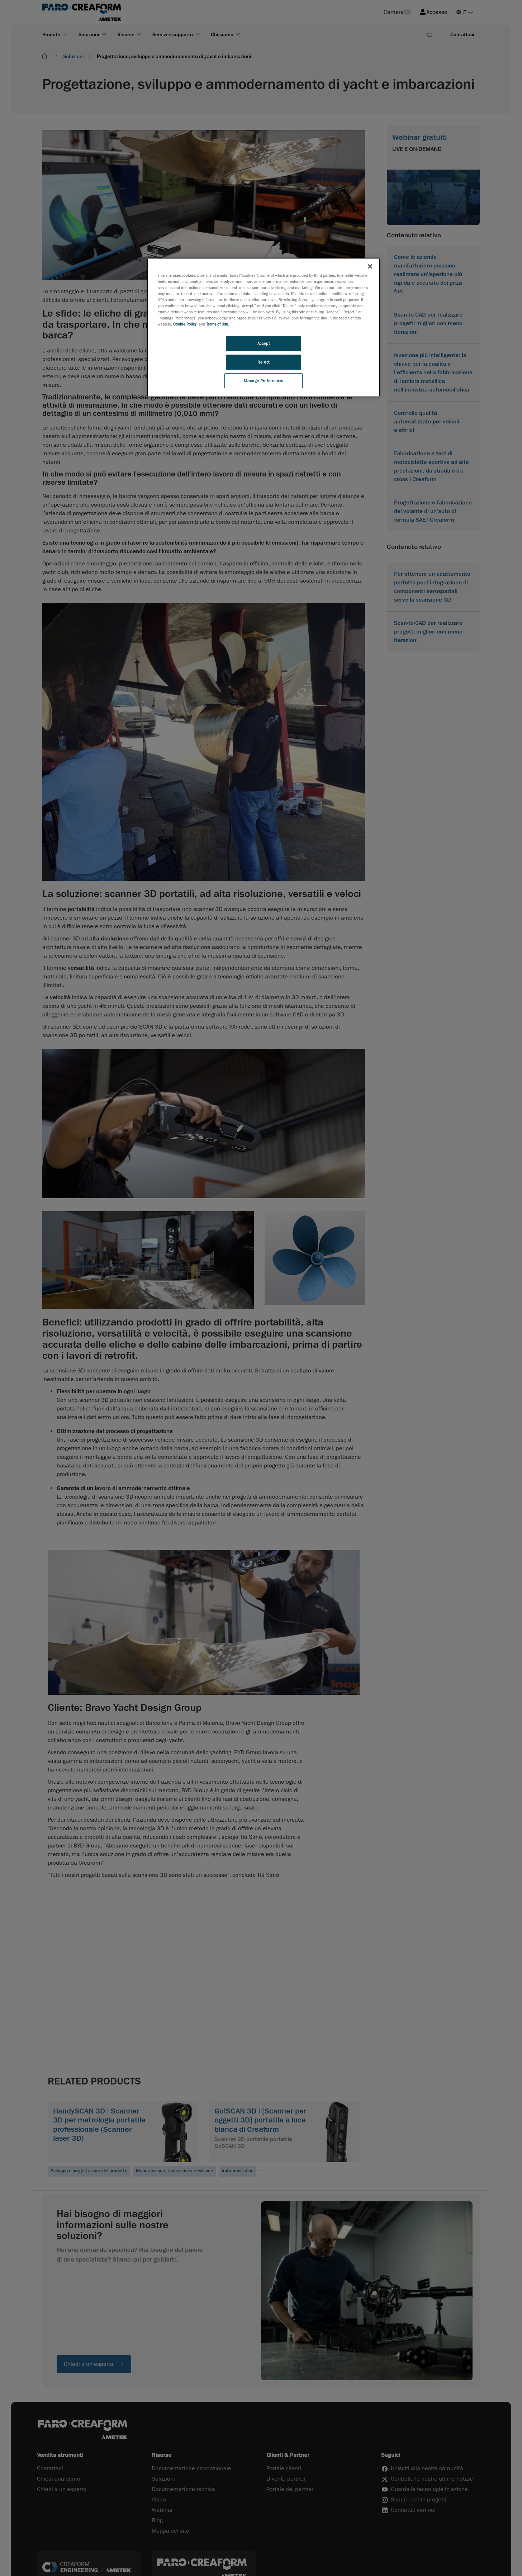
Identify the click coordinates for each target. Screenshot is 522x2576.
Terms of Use (217, 324)
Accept (263, 343)
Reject (263, 362)
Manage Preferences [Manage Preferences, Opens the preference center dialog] (263, 380)
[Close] (370, 266)
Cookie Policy (184, 324)
